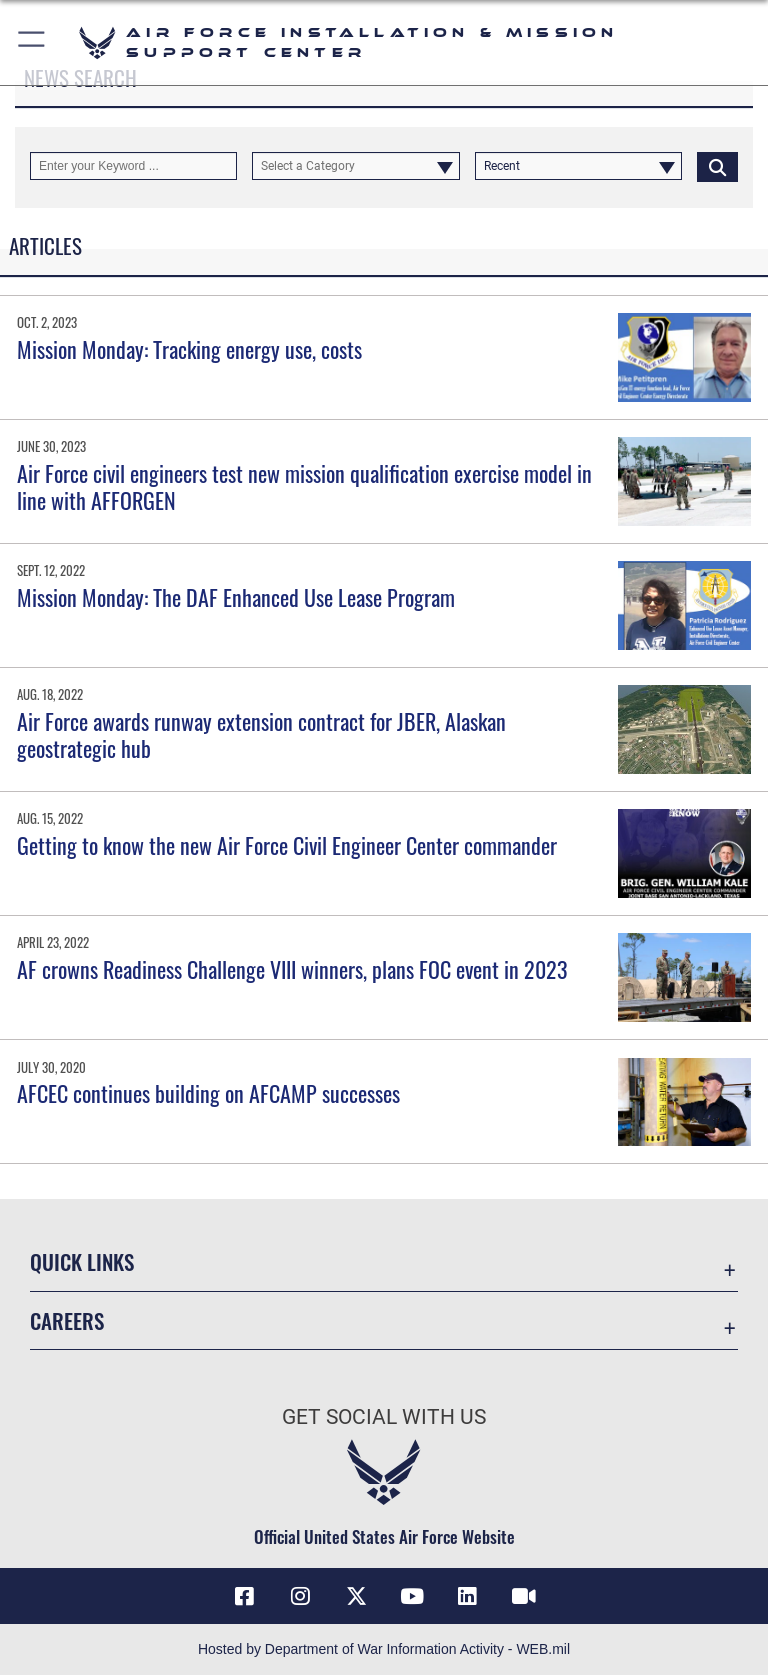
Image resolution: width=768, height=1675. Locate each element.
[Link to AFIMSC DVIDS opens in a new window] (524, 1596)
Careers (67, 1320)
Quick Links (82, 1261)
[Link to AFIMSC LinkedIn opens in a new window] (468, 1596)
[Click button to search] (717, 166)
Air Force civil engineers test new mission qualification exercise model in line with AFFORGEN (304, 486)
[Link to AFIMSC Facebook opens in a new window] (244, 1596)
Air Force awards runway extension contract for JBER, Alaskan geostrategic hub (261, 734)
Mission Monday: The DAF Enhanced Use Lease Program (236, 597)
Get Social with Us (384, 1417)
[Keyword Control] (133, 166)
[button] (32, 42)
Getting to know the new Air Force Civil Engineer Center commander (287, 845)
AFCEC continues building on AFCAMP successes (208, 1093)
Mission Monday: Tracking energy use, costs (189, 349)
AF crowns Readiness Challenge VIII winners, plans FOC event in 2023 (292, 969)
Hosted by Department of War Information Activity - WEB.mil (384, 1649)
